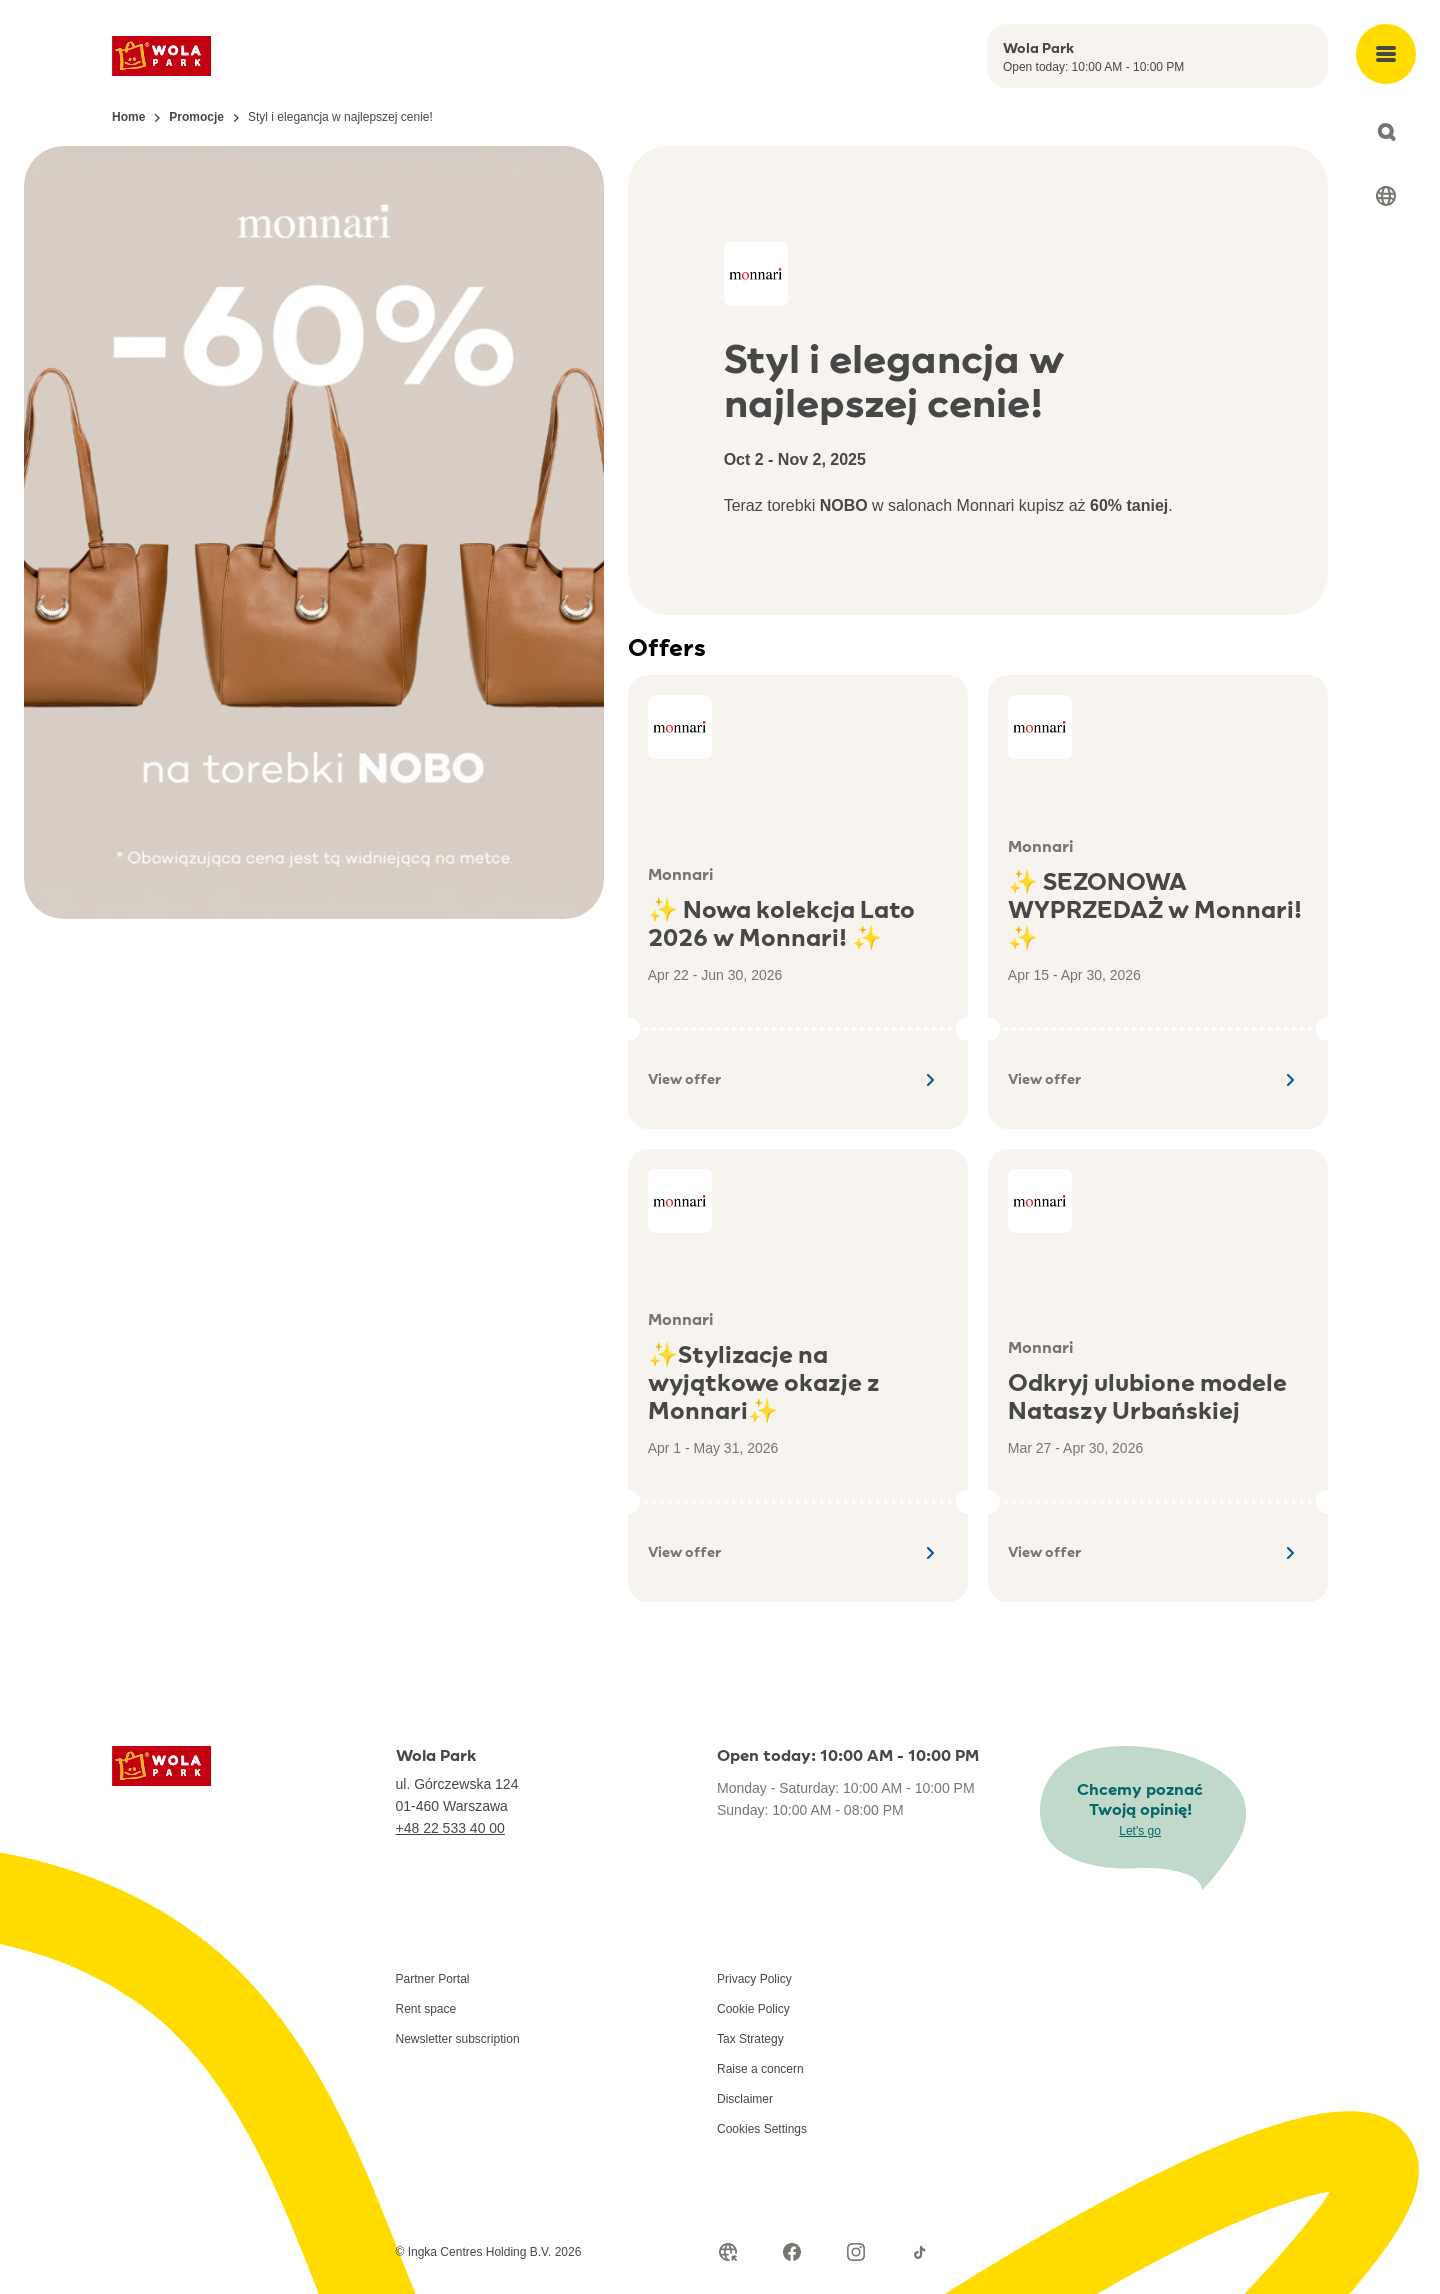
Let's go (1140, 1831)
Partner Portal (433, 1979)
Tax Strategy (750, 2039)
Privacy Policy (754, 1979)
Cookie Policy (753, 2009)
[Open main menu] (1386, 54)
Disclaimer (745, 2099)
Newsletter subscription (458, 2039)
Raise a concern (760, 2069)
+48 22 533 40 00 (450, 1828)
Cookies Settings (762, 2129)
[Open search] (1386, 132)
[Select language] (1386, 196)
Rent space (426, 2009)
